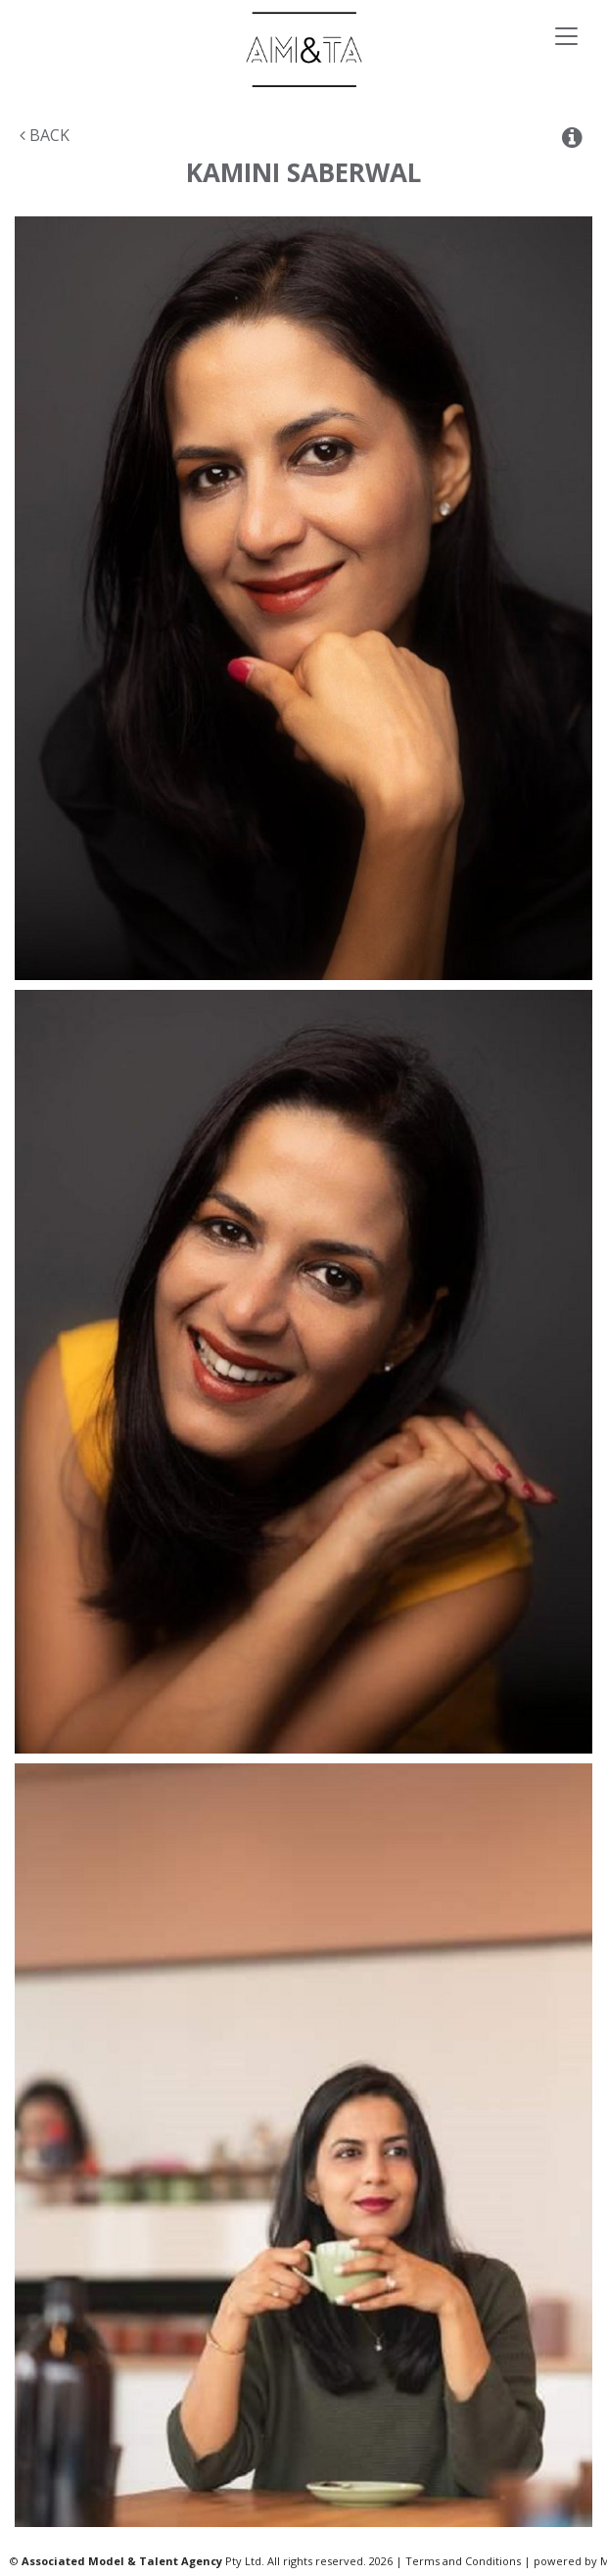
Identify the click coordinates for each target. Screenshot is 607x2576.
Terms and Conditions (463, 2560)
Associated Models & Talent (303, 49)
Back (45, 135)
